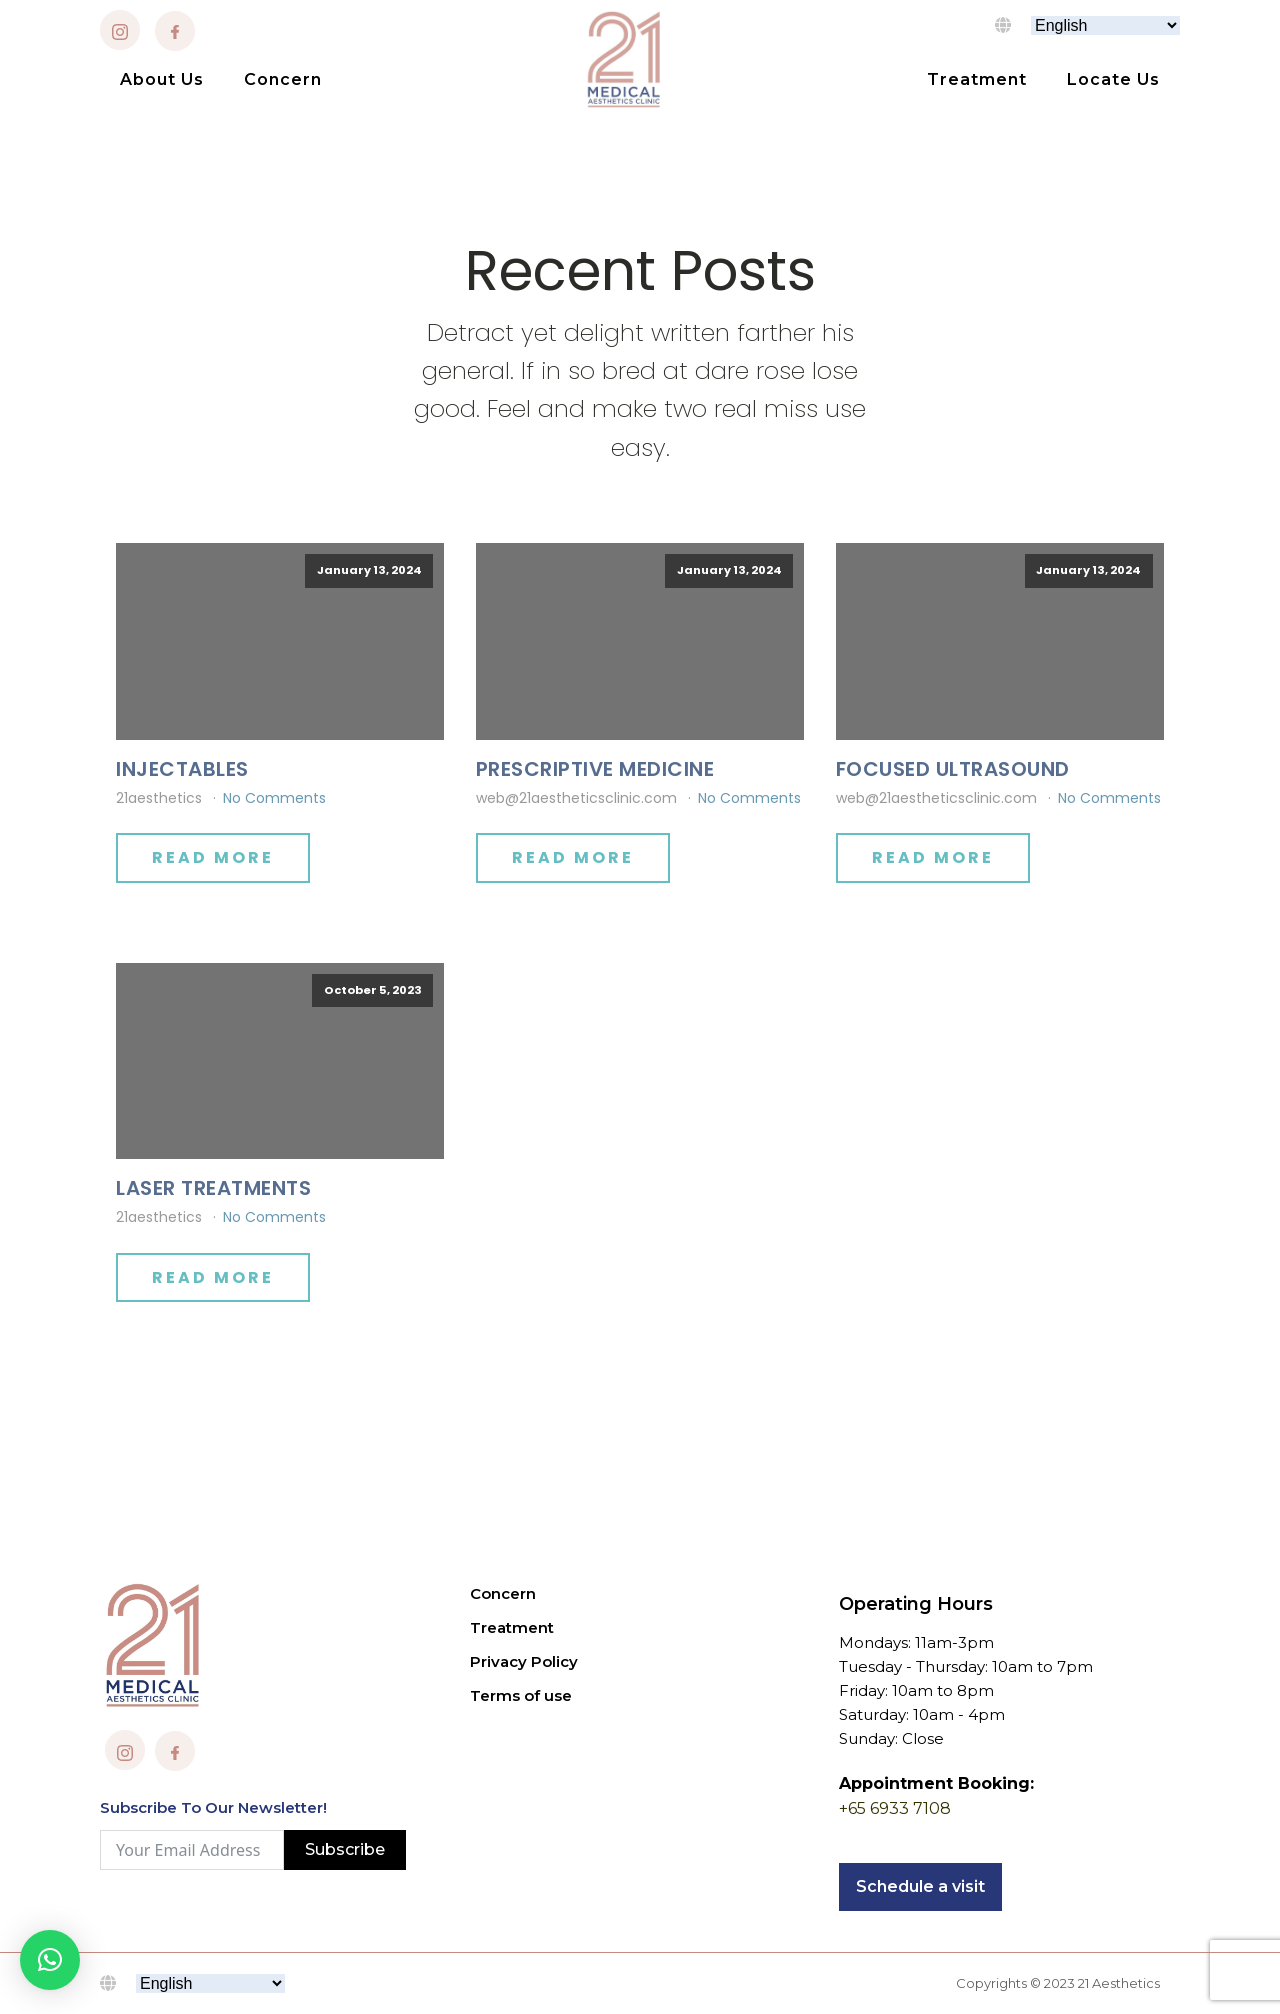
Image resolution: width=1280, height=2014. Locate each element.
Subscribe (345, 1849)
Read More (213, 857)
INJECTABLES (182, 769)
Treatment (977, 79)
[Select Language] (1105, 25)
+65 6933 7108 (895, 1808)
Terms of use (521, 1695)
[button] (50, 1960)
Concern (283, 79)
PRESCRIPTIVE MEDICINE (595, 769)
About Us (162, 79)
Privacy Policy (524, 1661)
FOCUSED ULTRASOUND (953, 769)
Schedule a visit (920, 1886)
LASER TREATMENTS (213, 1188)
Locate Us (1113, 79)
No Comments (274, 798)
